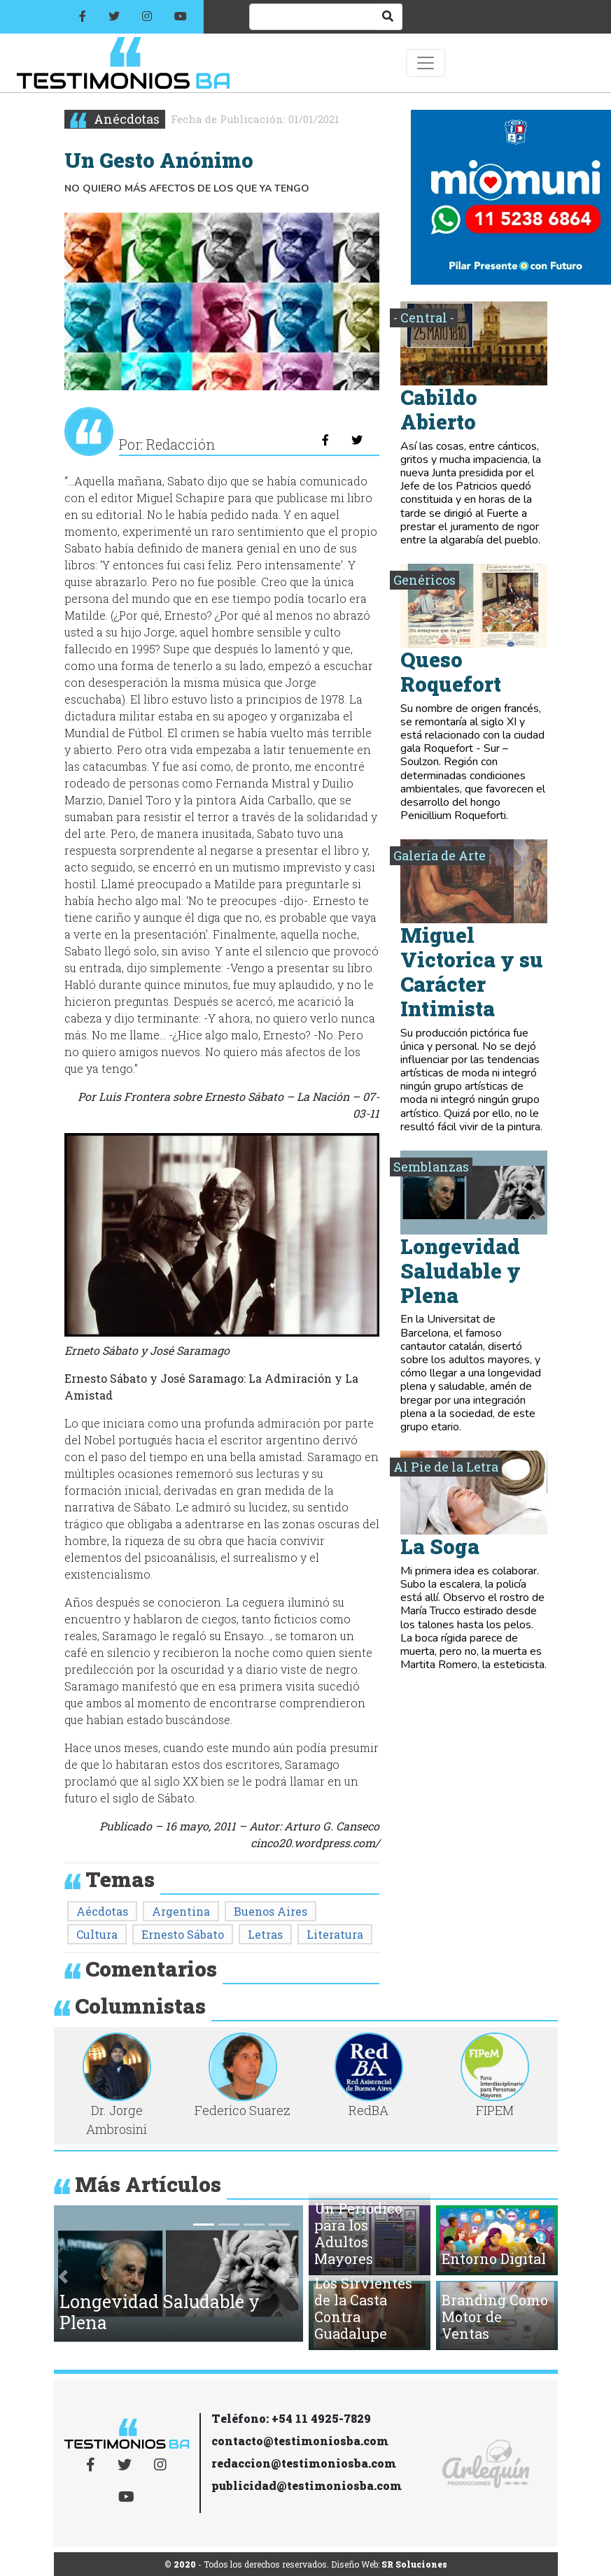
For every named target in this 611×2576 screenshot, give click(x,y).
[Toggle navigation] (425, 63)
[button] (63, 2276)
